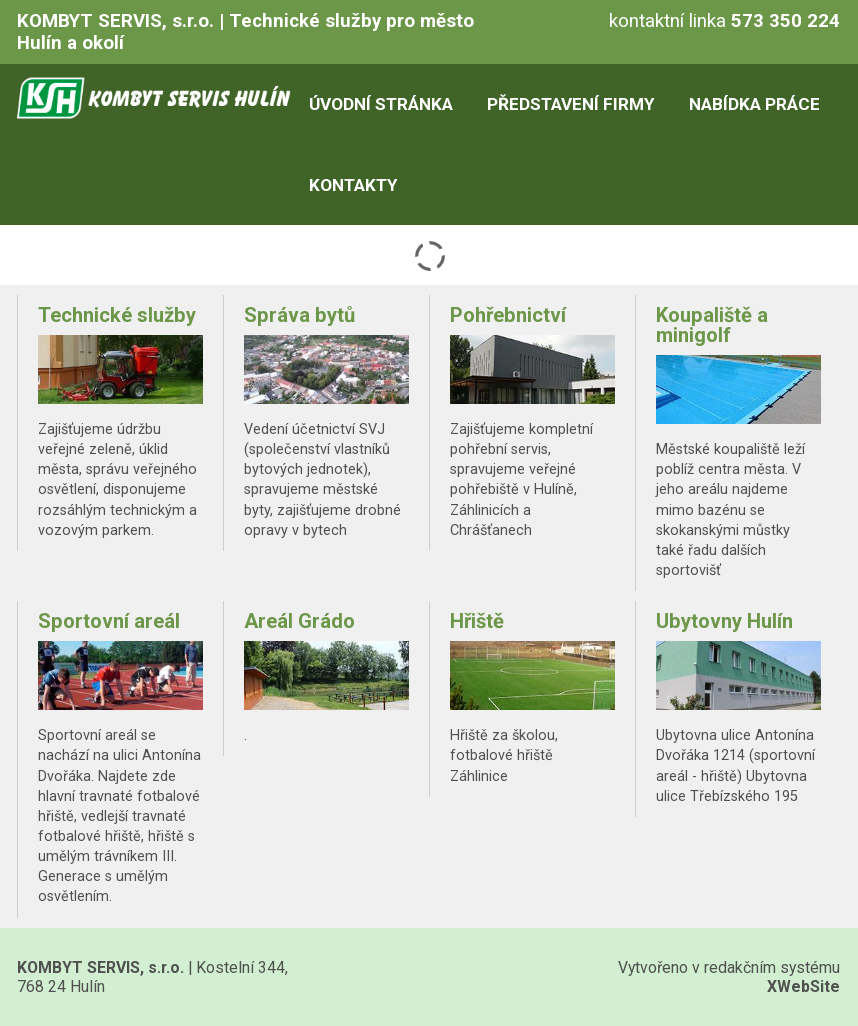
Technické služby (117, 315)
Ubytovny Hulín (724, 621)
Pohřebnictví (508, 315)
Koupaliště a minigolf (712, 325)
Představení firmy (570, 104)
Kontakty (353, 185)
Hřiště (477, 621)
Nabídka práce (754, 104)
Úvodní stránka (381, 104)
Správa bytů (299, 315)
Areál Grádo (299, 621)
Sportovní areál (109, 621)
